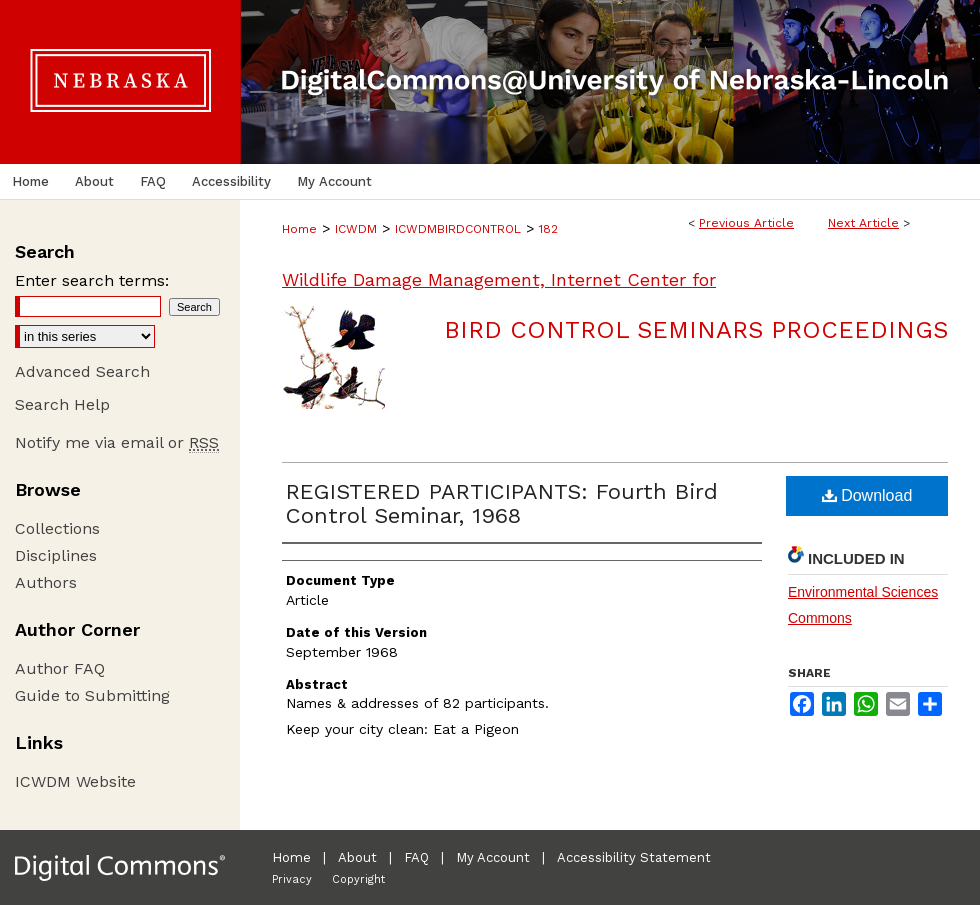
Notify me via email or (117, 442)
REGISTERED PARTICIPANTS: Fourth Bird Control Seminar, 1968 (502, 503)
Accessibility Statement (634, 857)
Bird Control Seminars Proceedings (696, 330)
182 (548, 229)
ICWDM (356, 229)
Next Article (863, 223)
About (357, 857)
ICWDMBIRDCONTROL (458, 229)
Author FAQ (60, 668)
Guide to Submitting (92, 695)
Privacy (292, 879)
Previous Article (746, 223)
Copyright (358, 879)
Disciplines (56, 555)
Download (867, 495)
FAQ (416, 857)
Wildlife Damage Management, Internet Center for (499, 279)
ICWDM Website (75, 781)
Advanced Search (82, 371)
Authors (46, 582)
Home (299, 229)
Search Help (62, 404)
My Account (493, 857)
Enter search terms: (92, 280)
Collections (57, 528)
